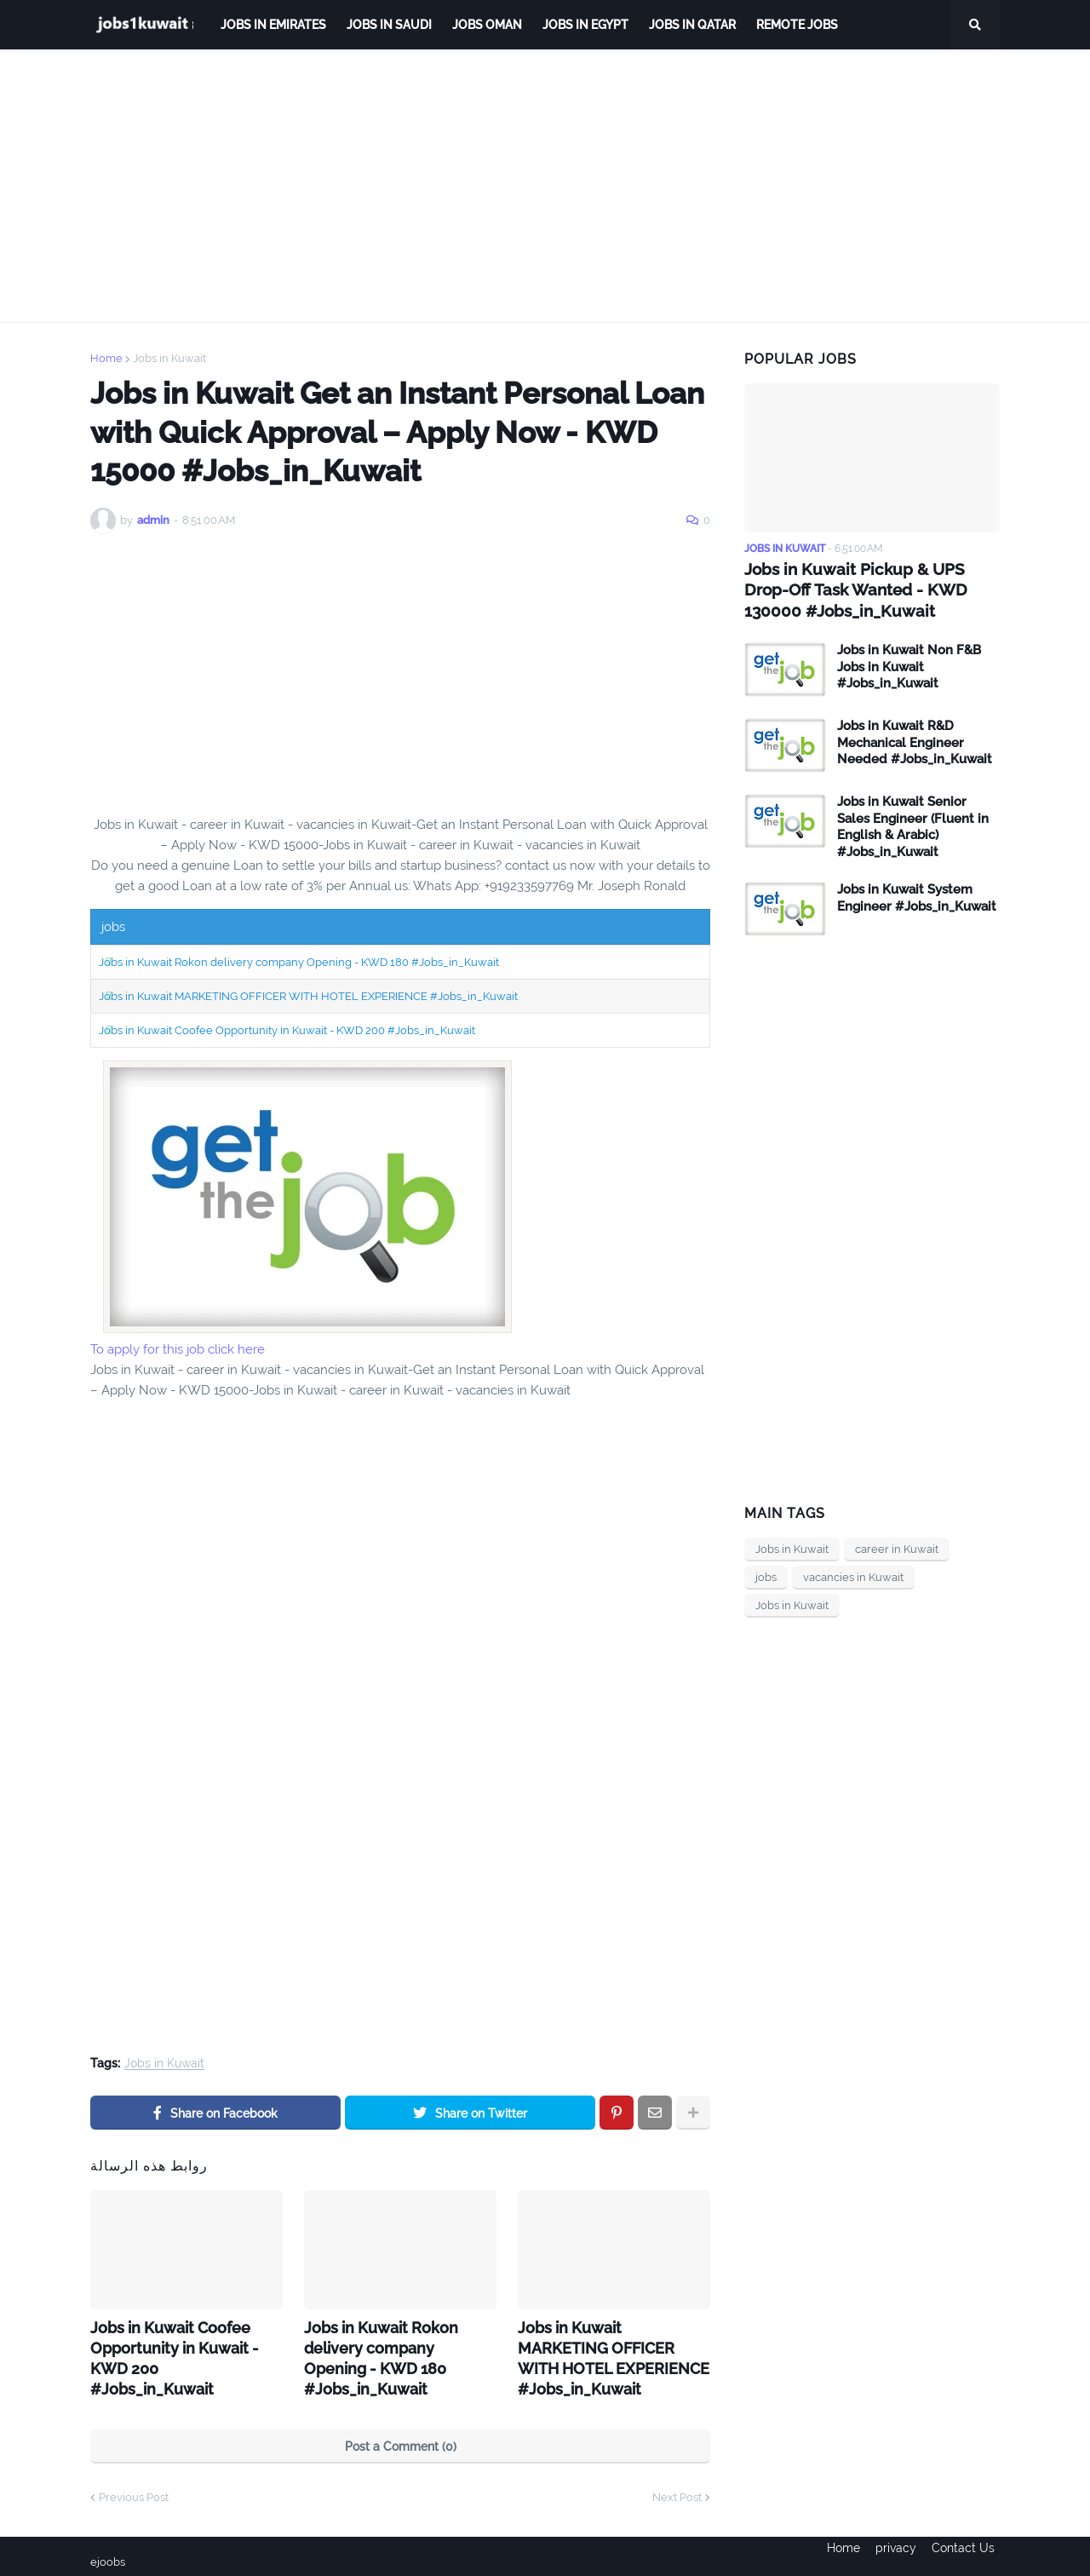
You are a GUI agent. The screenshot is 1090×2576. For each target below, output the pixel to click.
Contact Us (968, 2551)
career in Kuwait (896, 1546)
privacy (895, 2551)
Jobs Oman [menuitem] (487, 25)
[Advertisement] (545, 185)
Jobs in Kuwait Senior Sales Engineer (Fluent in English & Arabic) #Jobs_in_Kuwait (913, 824)
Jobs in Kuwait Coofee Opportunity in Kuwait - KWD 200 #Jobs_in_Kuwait (287, 1030)
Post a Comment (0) (400, 2435)
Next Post (677, 2486)
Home (106, 358)
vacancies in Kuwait (853, 1574)
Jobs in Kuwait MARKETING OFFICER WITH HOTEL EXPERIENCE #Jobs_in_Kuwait (308, 996)
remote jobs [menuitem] (797, 25)
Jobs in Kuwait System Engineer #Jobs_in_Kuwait (916, 895)
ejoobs (108, 2551)
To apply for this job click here (177, 1349)
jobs (766, 1574)
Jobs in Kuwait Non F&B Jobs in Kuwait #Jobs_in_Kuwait (909, 664)
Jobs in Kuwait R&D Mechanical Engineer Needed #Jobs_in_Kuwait (914, 740)
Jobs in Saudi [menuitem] (389, 25)
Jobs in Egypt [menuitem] (585, 25)
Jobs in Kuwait (169, 358)
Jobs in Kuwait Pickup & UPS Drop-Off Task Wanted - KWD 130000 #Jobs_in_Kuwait (869, 589)
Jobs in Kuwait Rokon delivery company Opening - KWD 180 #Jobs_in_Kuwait (299, 962)
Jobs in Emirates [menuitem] (273, 25)
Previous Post (134, 2486)
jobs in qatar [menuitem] (692, 25)
